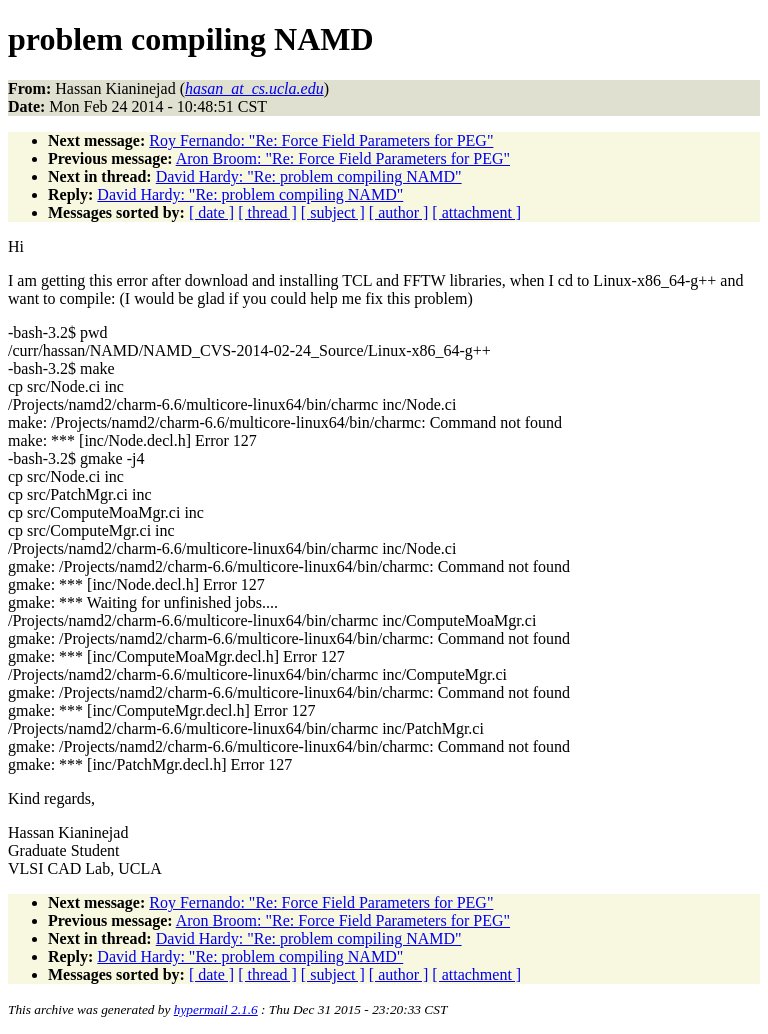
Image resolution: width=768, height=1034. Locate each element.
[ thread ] (267, 212)
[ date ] (211, 212)
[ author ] (399, 212)
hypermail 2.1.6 (216, 1009)
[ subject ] (333, 212)
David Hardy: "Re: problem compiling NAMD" (309, 176)
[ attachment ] (476, 212)
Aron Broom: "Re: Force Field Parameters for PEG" (343, 158)
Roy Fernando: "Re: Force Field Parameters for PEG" (321, 140)
